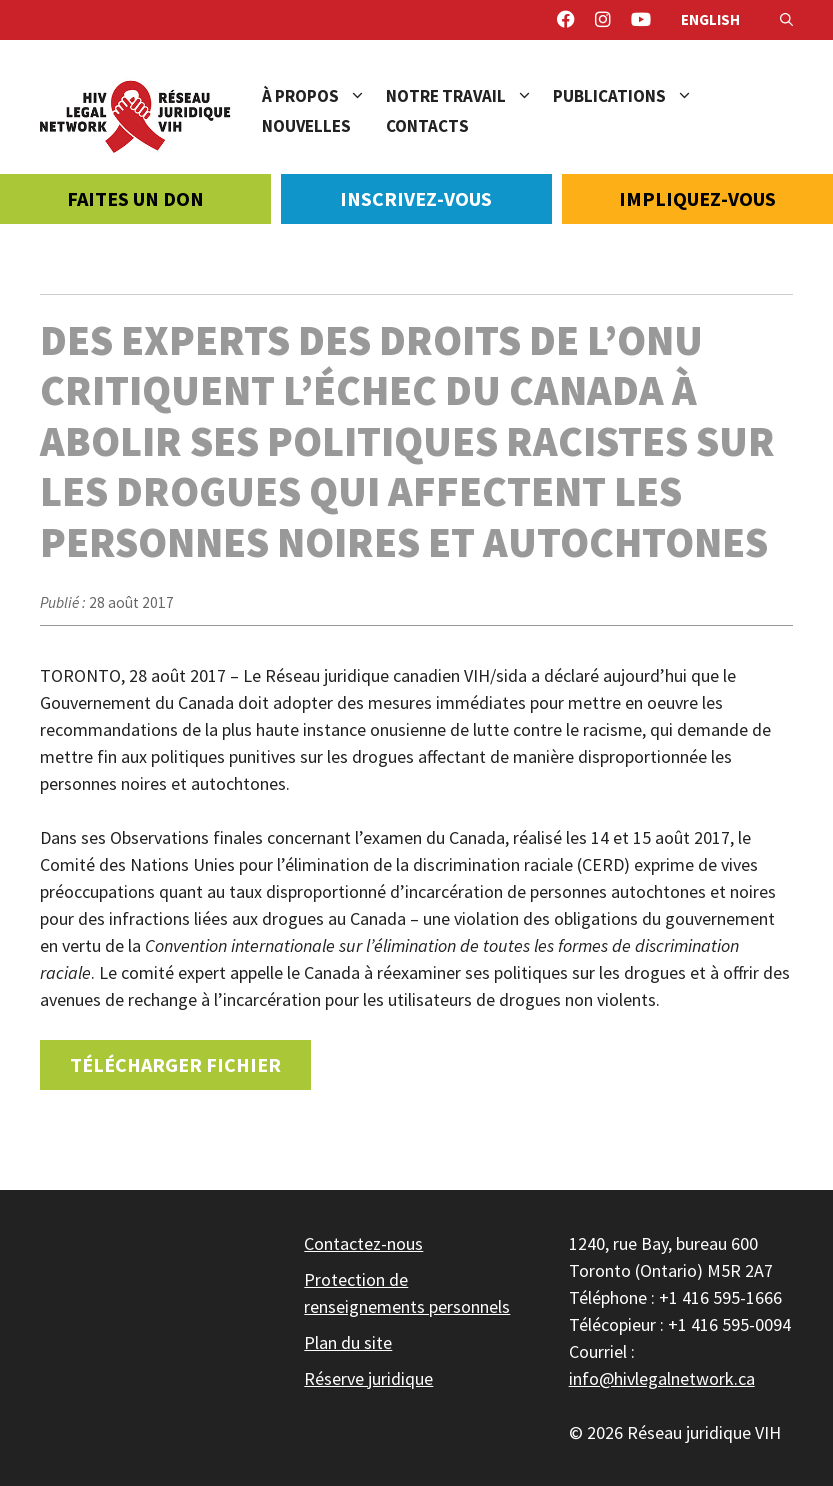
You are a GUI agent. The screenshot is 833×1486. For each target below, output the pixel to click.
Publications (633, 96)
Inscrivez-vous (416, 198)
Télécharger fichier (175, 1064)
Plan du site (348, 1342)
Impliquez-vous (697, 198)
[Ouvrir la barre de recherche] (786, 20)
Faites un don (135, 198)
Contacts (427, 126)
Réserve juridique (368, 1378)
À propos (324, 96)
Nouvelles (306, 126)
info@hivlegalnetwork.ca (662, 1378)
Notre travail (469, 96)
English (710, 19)
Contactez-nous (363, 1243)
